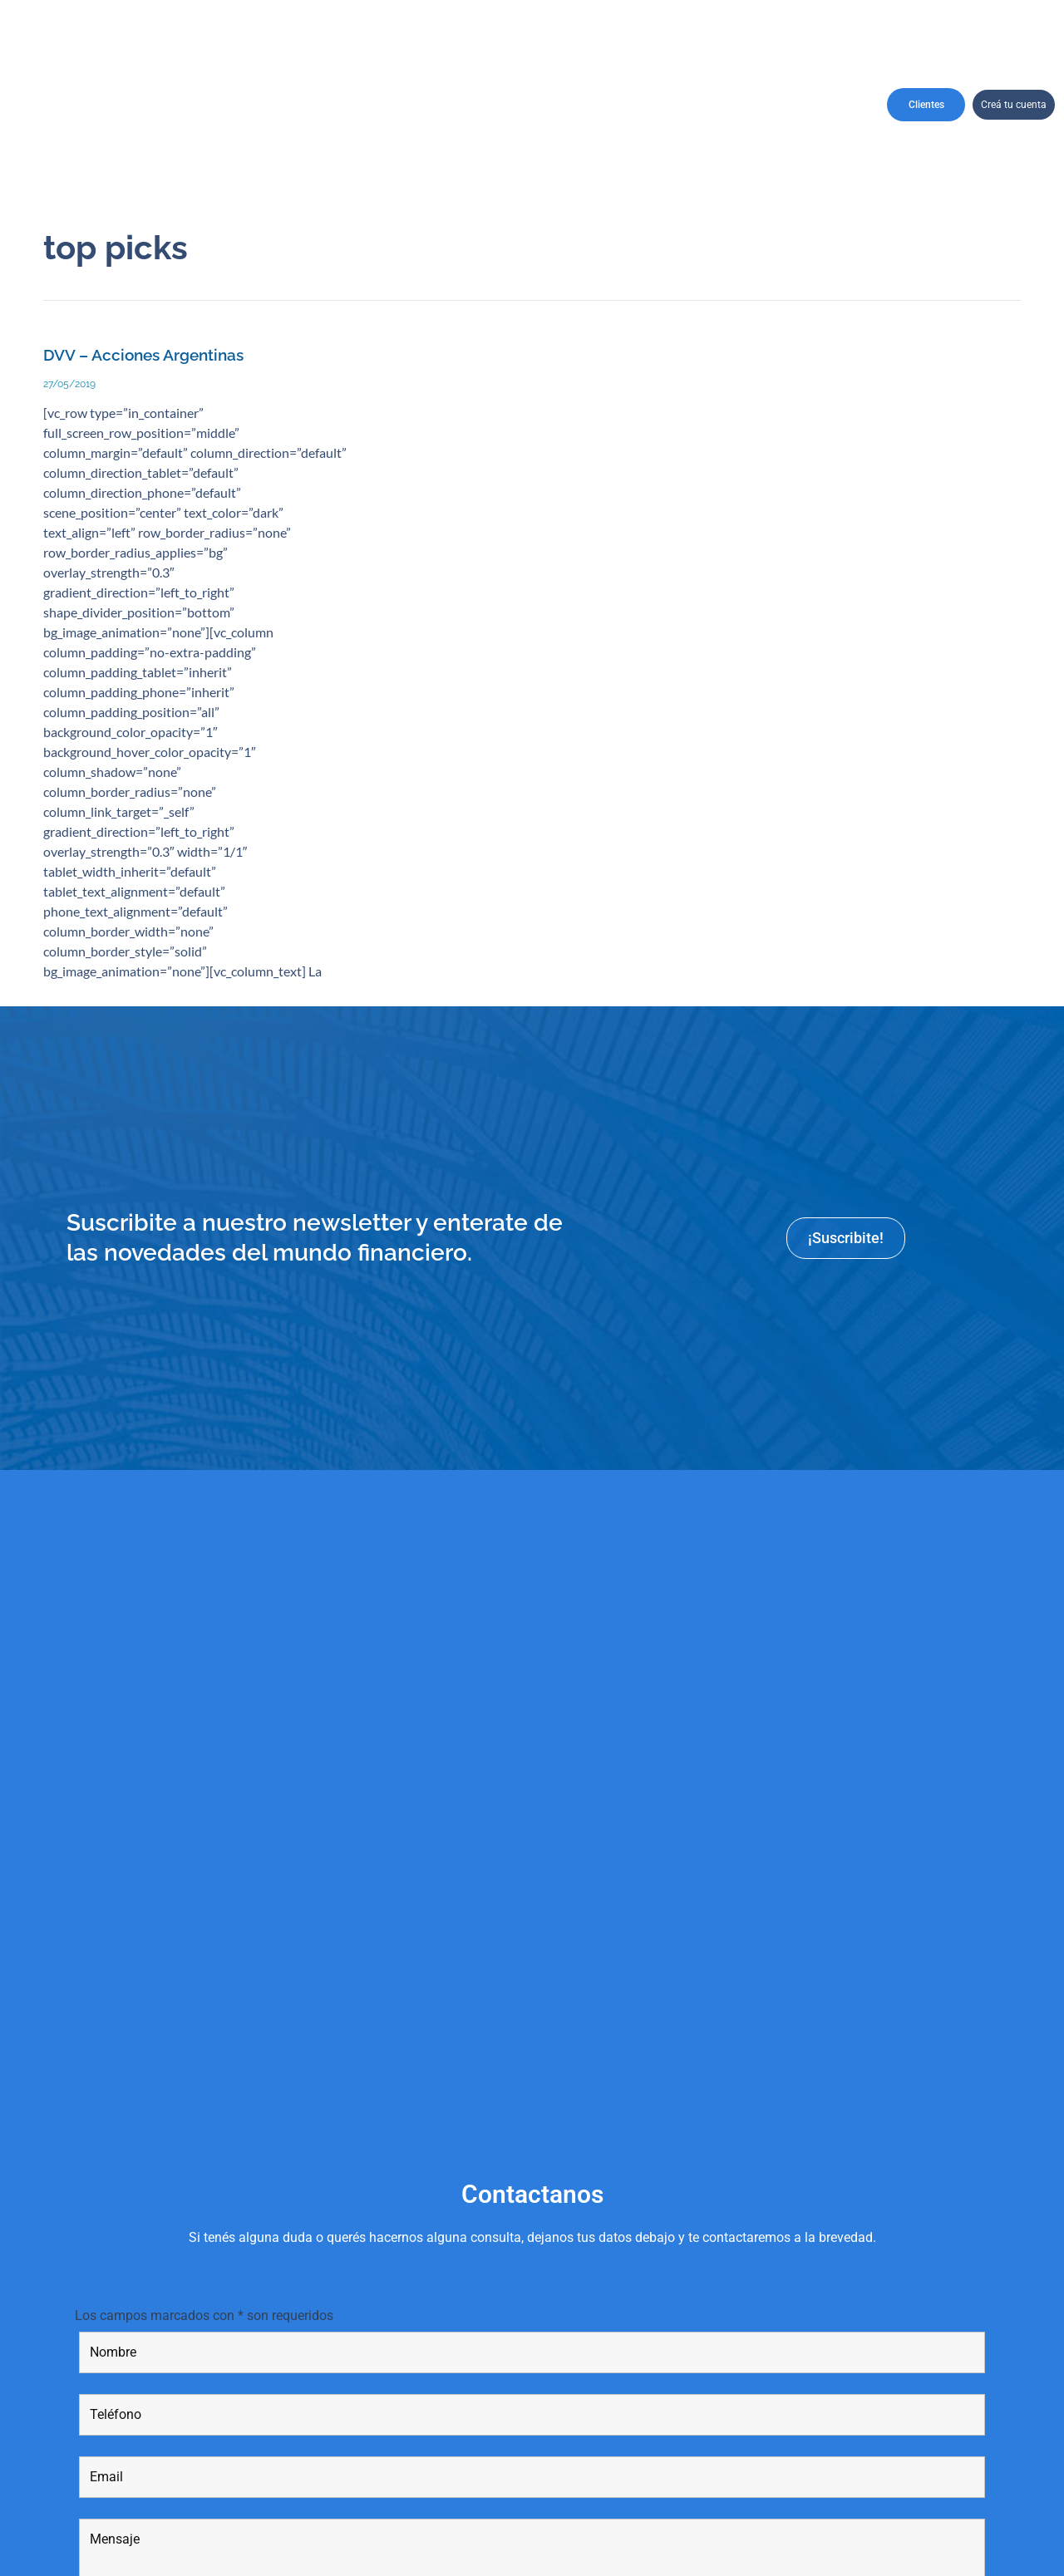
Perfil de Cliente (418, 104)
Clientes (926, 105)
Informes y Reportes (727, 104)
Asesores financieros (580, 104)
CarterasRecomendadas (318, 104)
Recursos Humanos (654, 104)
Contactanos (808, 104)
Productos (505, 104)
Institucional (227, 104)
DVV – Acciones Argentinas (143, 355)
